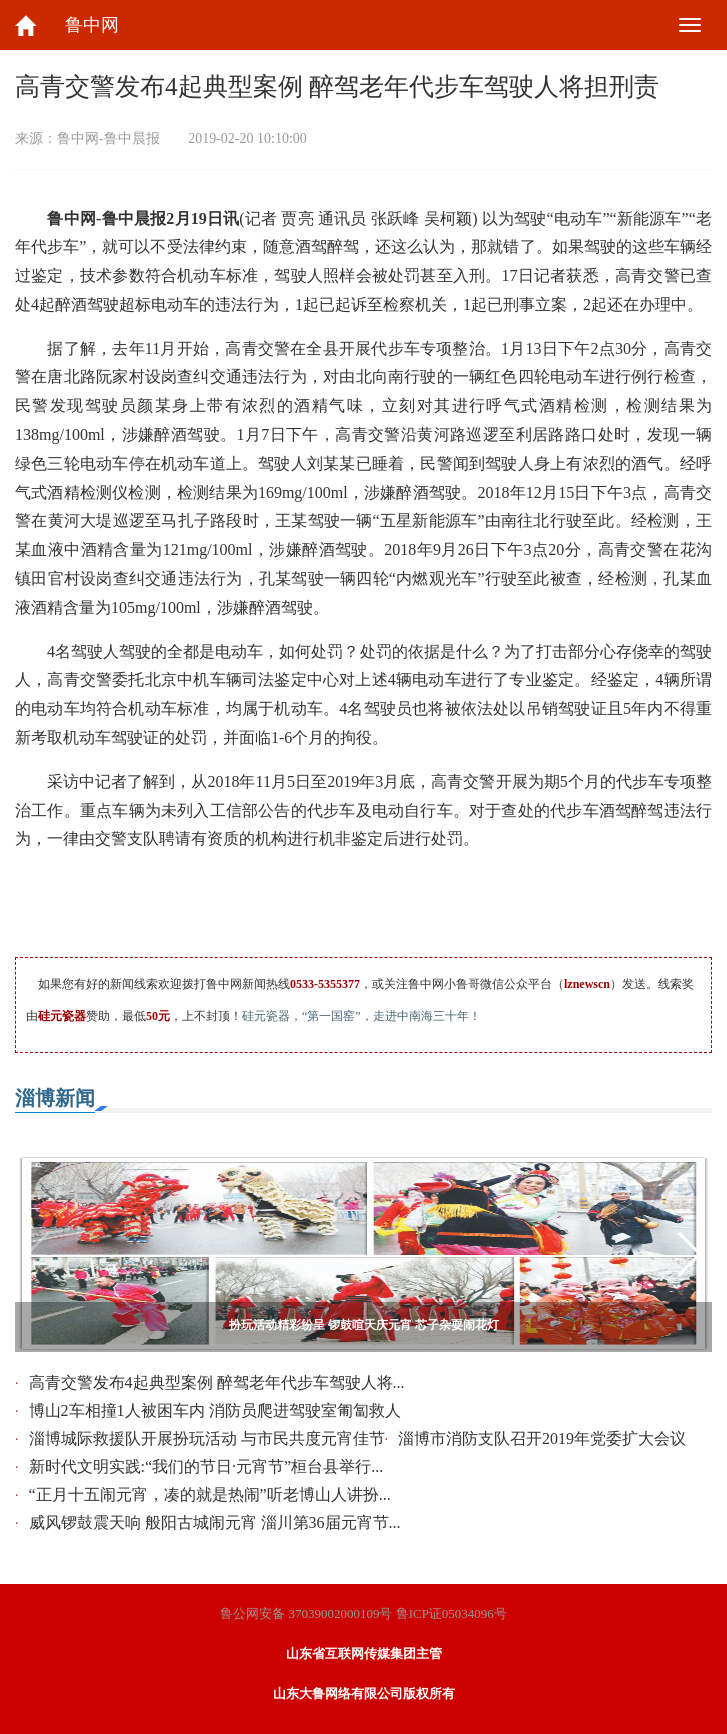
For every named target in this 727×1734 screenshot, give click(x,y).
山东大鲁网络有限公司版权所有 (364, 1693)
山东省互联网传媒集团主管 (364, 1653)
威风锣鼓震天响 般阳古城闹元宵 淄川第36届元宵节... (215, 1522)
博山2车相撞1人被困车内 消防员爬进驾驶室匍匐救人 (215, 1410)
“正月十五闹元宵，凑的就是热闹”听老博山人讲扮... (210, 1494)
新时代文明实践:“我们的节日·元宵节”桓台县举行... (206, 1466)
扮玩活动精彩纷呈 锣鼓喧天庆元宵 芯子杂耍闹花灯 (364, 1325)
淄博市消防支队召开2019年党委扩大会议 (542, 1438)
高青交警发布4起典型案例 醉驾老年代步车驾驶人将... (217, 1382)
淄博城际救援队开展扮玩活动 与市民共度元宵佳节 (207, 1438)
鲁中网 (92, 25)
